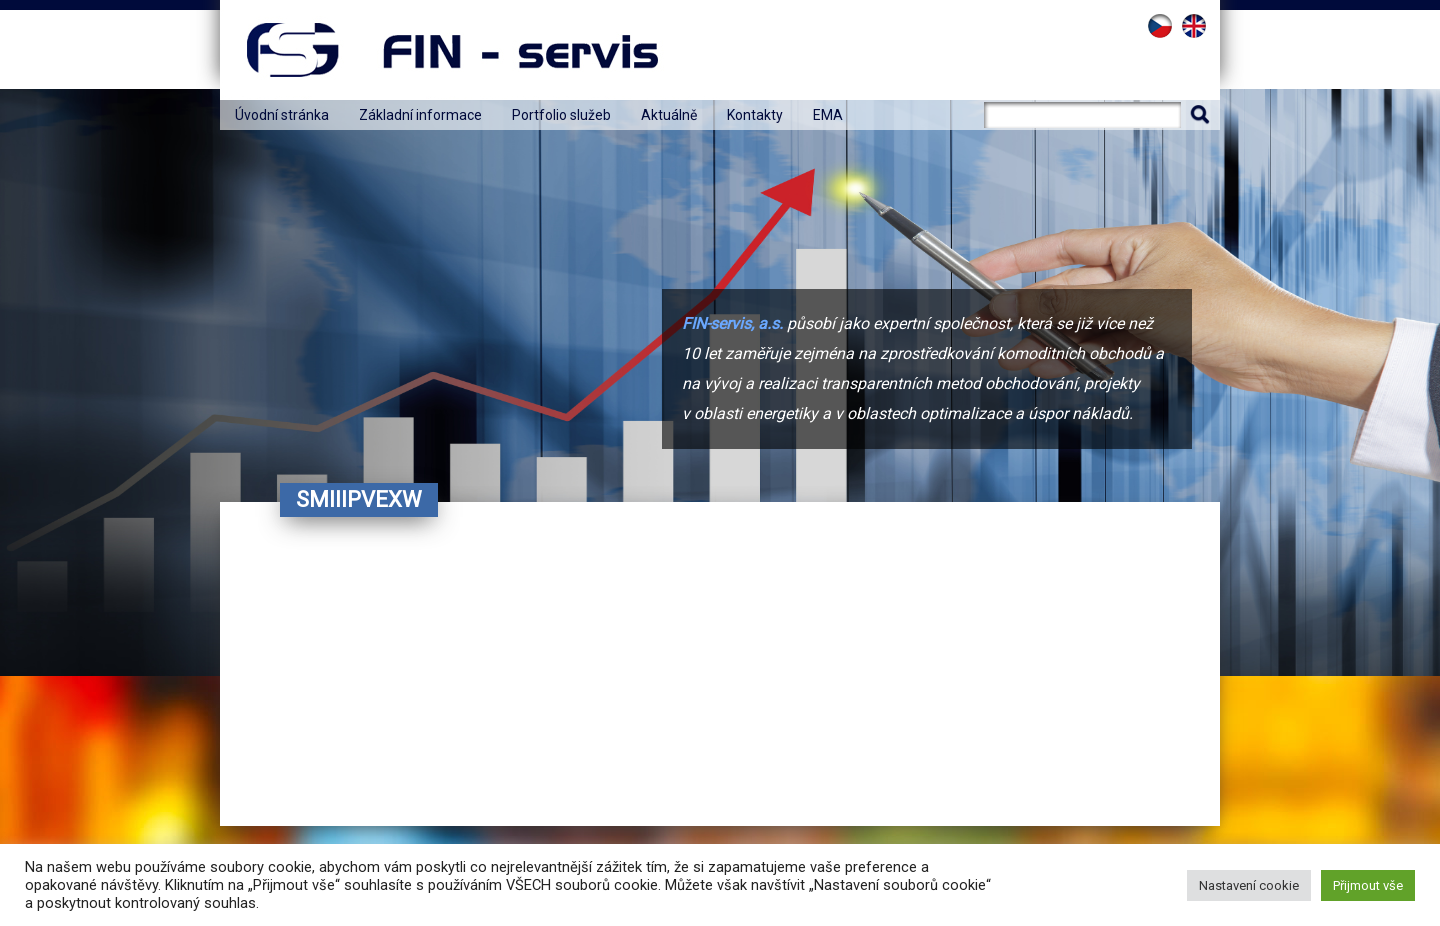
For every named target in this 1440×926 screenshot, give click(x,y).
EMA (828, 115)
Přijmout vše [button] (1368, 885)
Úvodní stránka (282, 115)
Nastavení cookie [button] (1249, 885)
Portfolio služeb (561, 115)
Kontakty (755, 115)
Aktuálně (669, 115)
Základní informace (420, 115)
